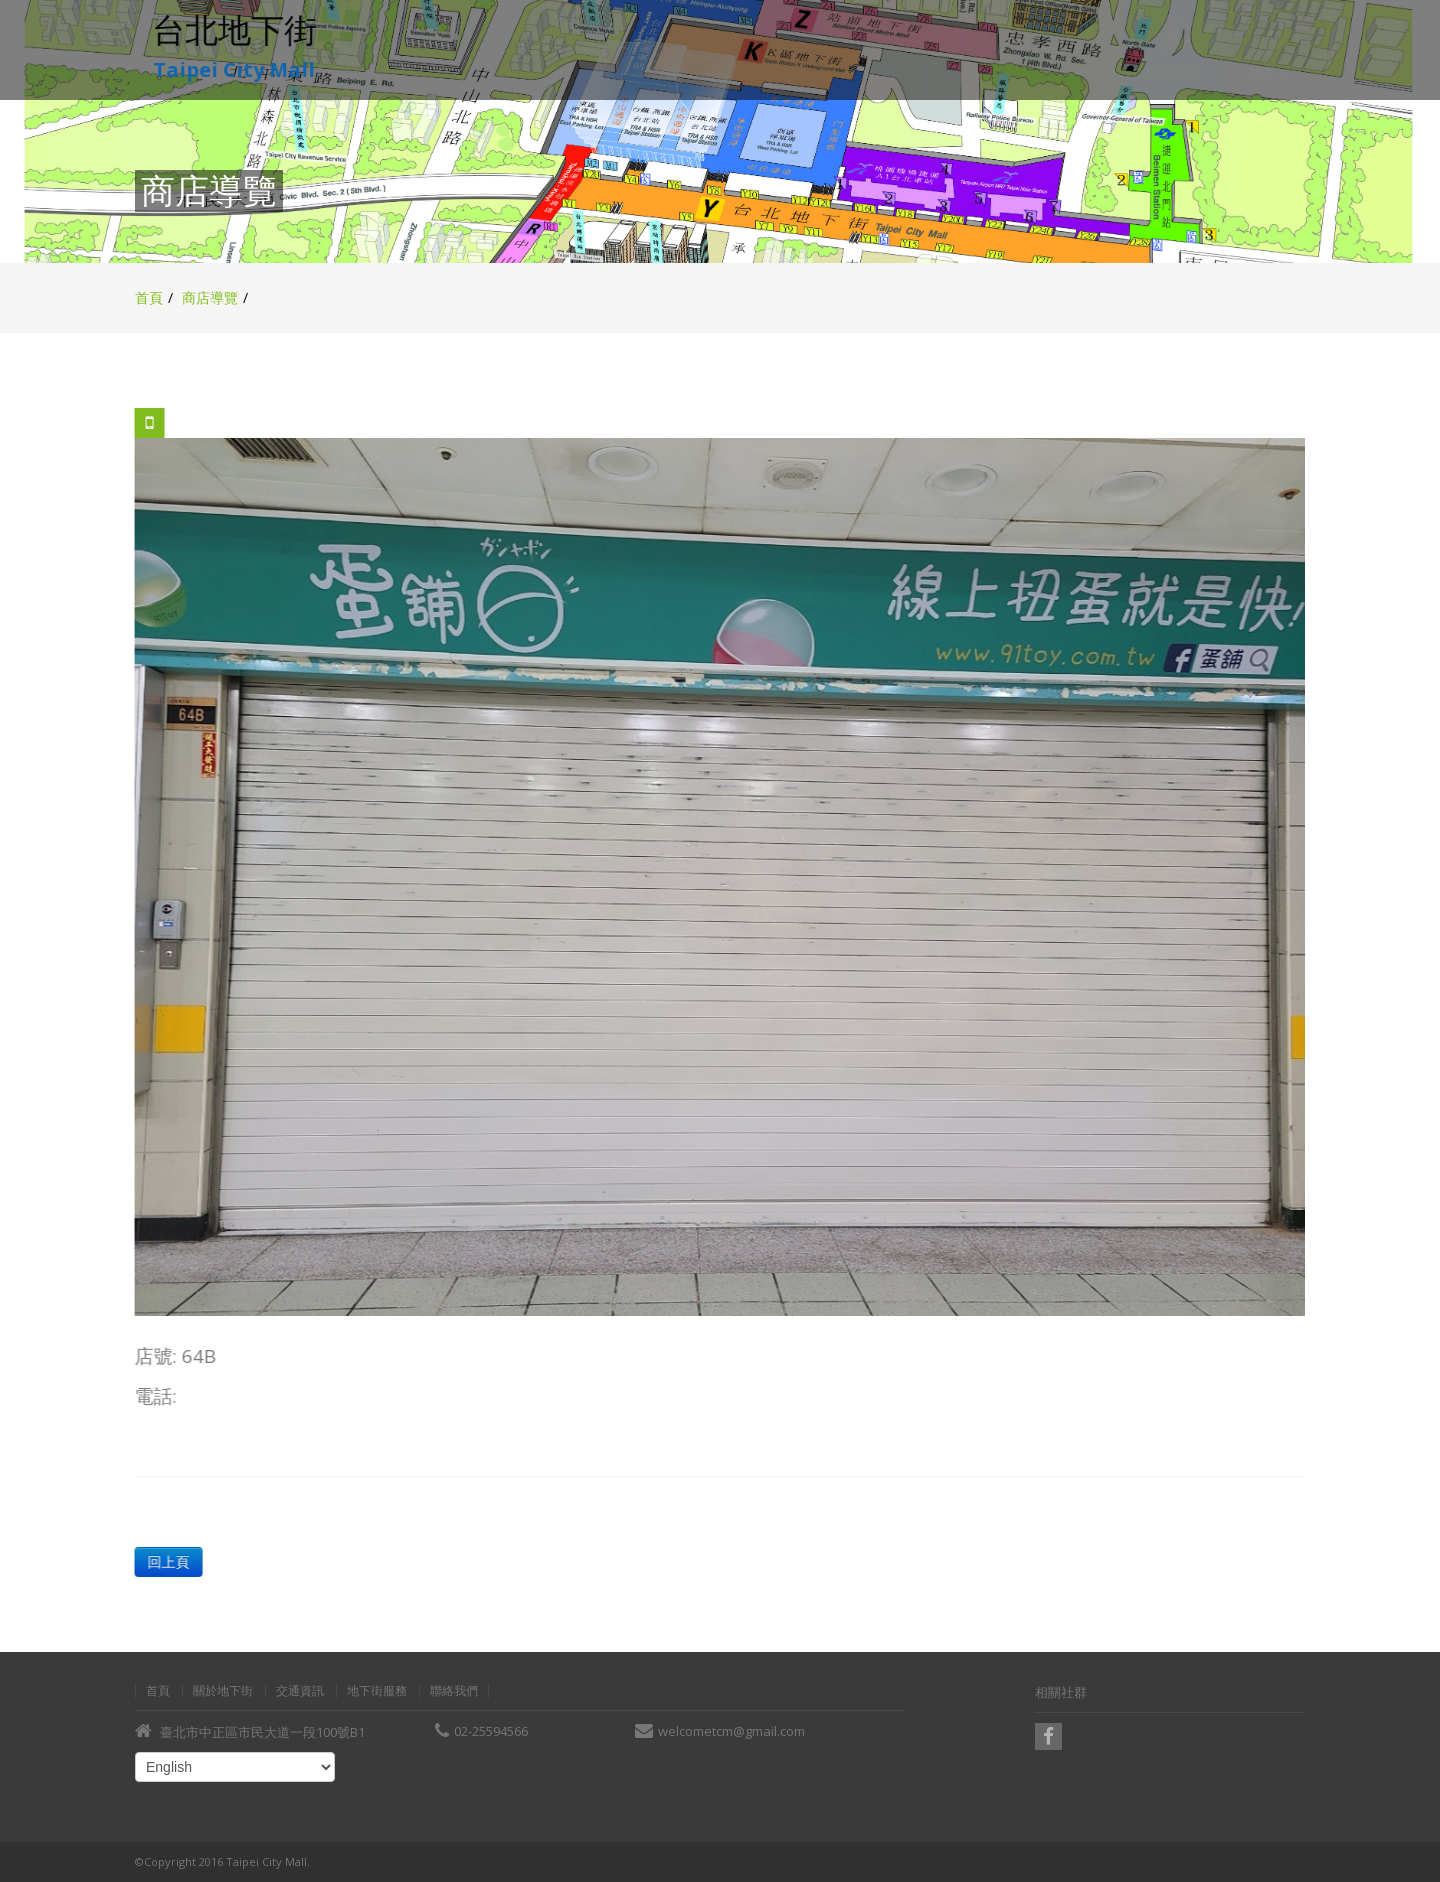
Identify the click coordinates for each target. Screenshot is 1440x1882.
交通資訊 (300, 1691)
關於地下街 (223, 1691)
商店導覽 (210, 297)
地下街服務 (377, 1691)
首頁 (149, 297)
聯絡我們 (454, 1691)
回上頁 (168, 1561)
